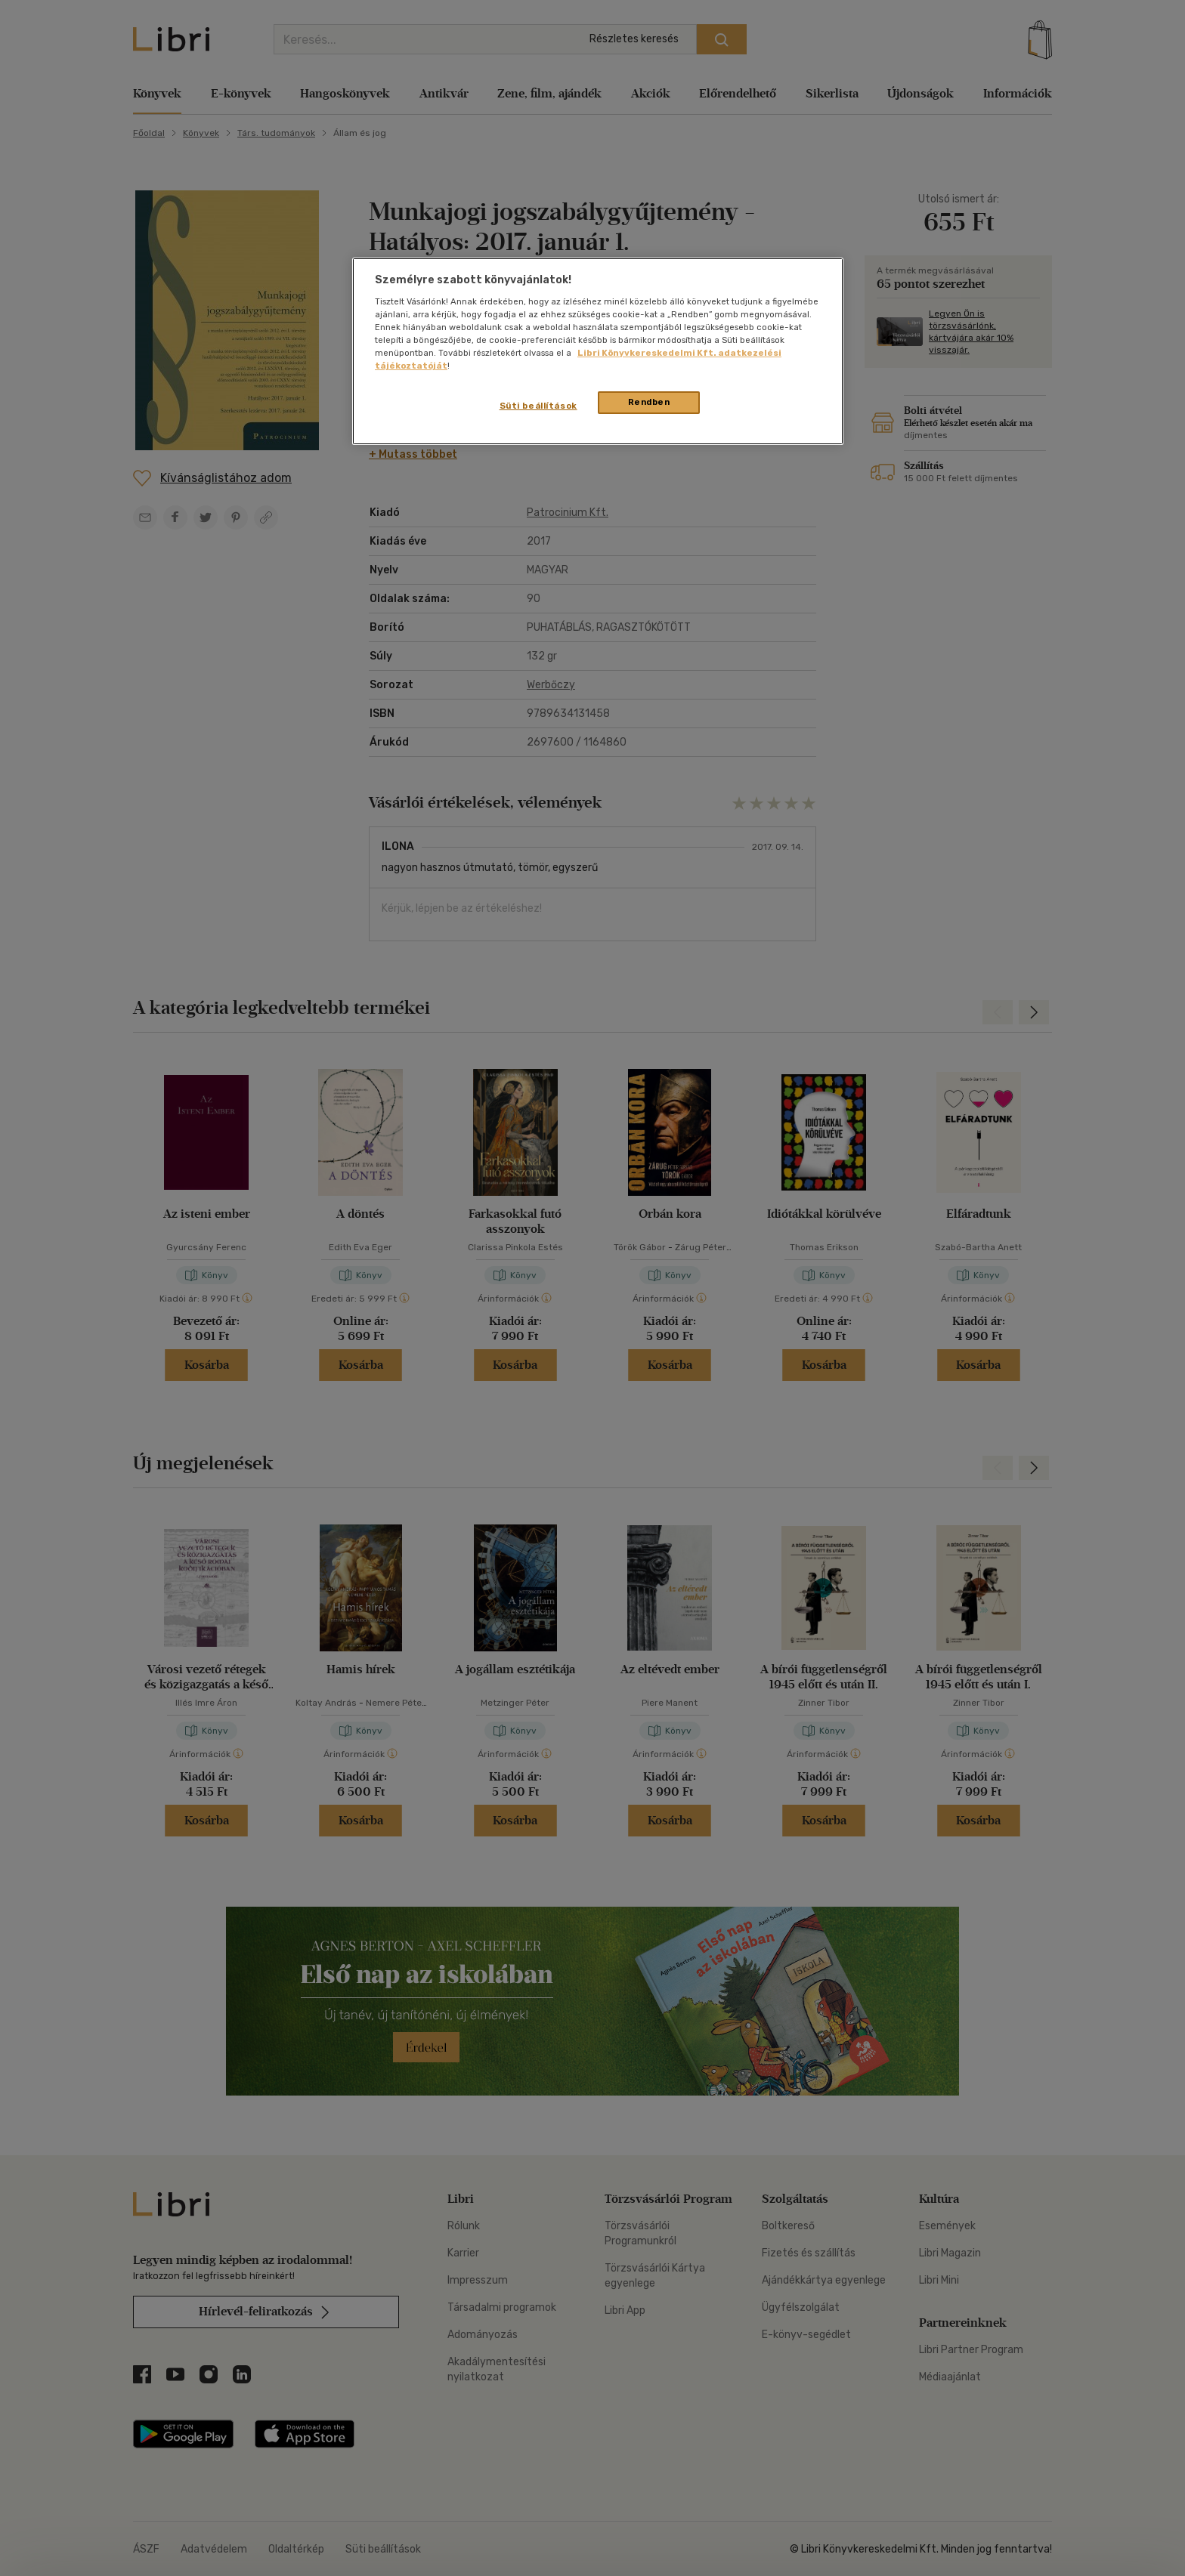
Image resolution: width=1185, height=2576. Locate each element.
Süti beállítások (538, 405)
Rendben (649, 402)
